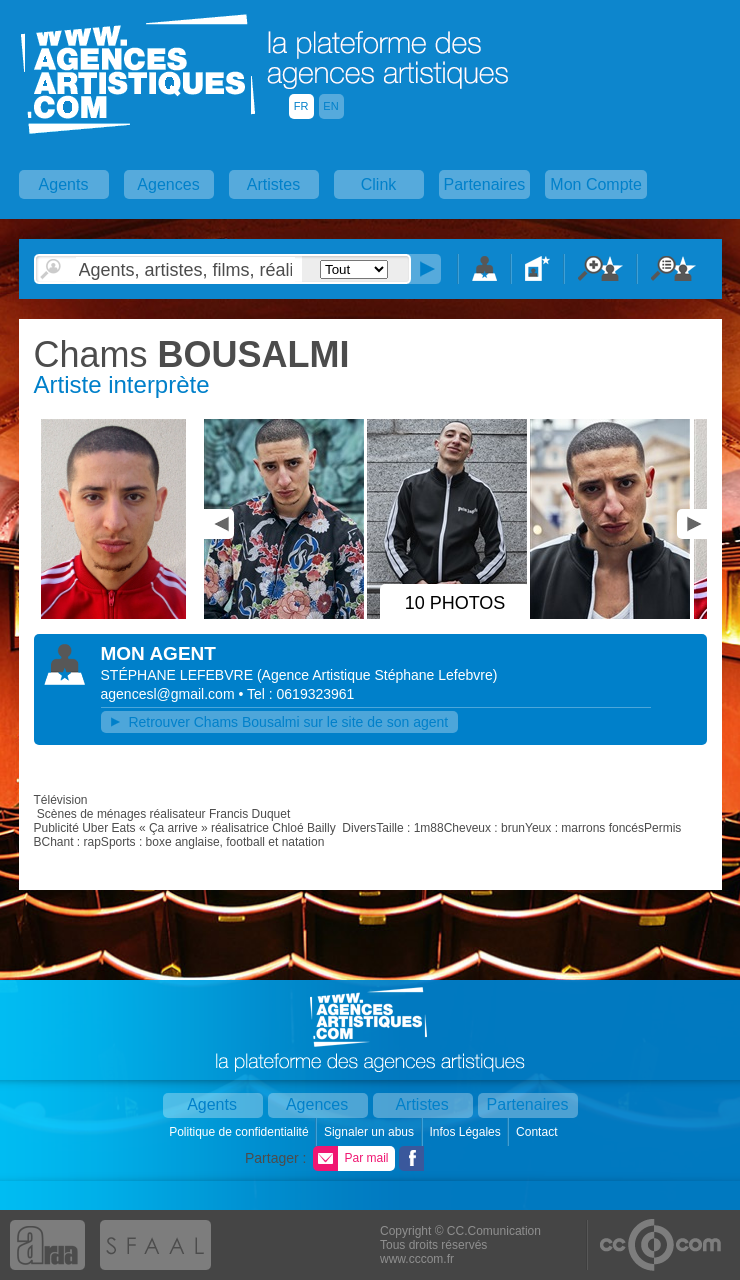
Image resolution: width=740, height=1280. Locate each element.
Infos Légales (466, 1132)
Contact (538, 1132)
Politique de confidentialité (240, 1132)
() (377, 675)
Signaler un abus (370, 1132)
